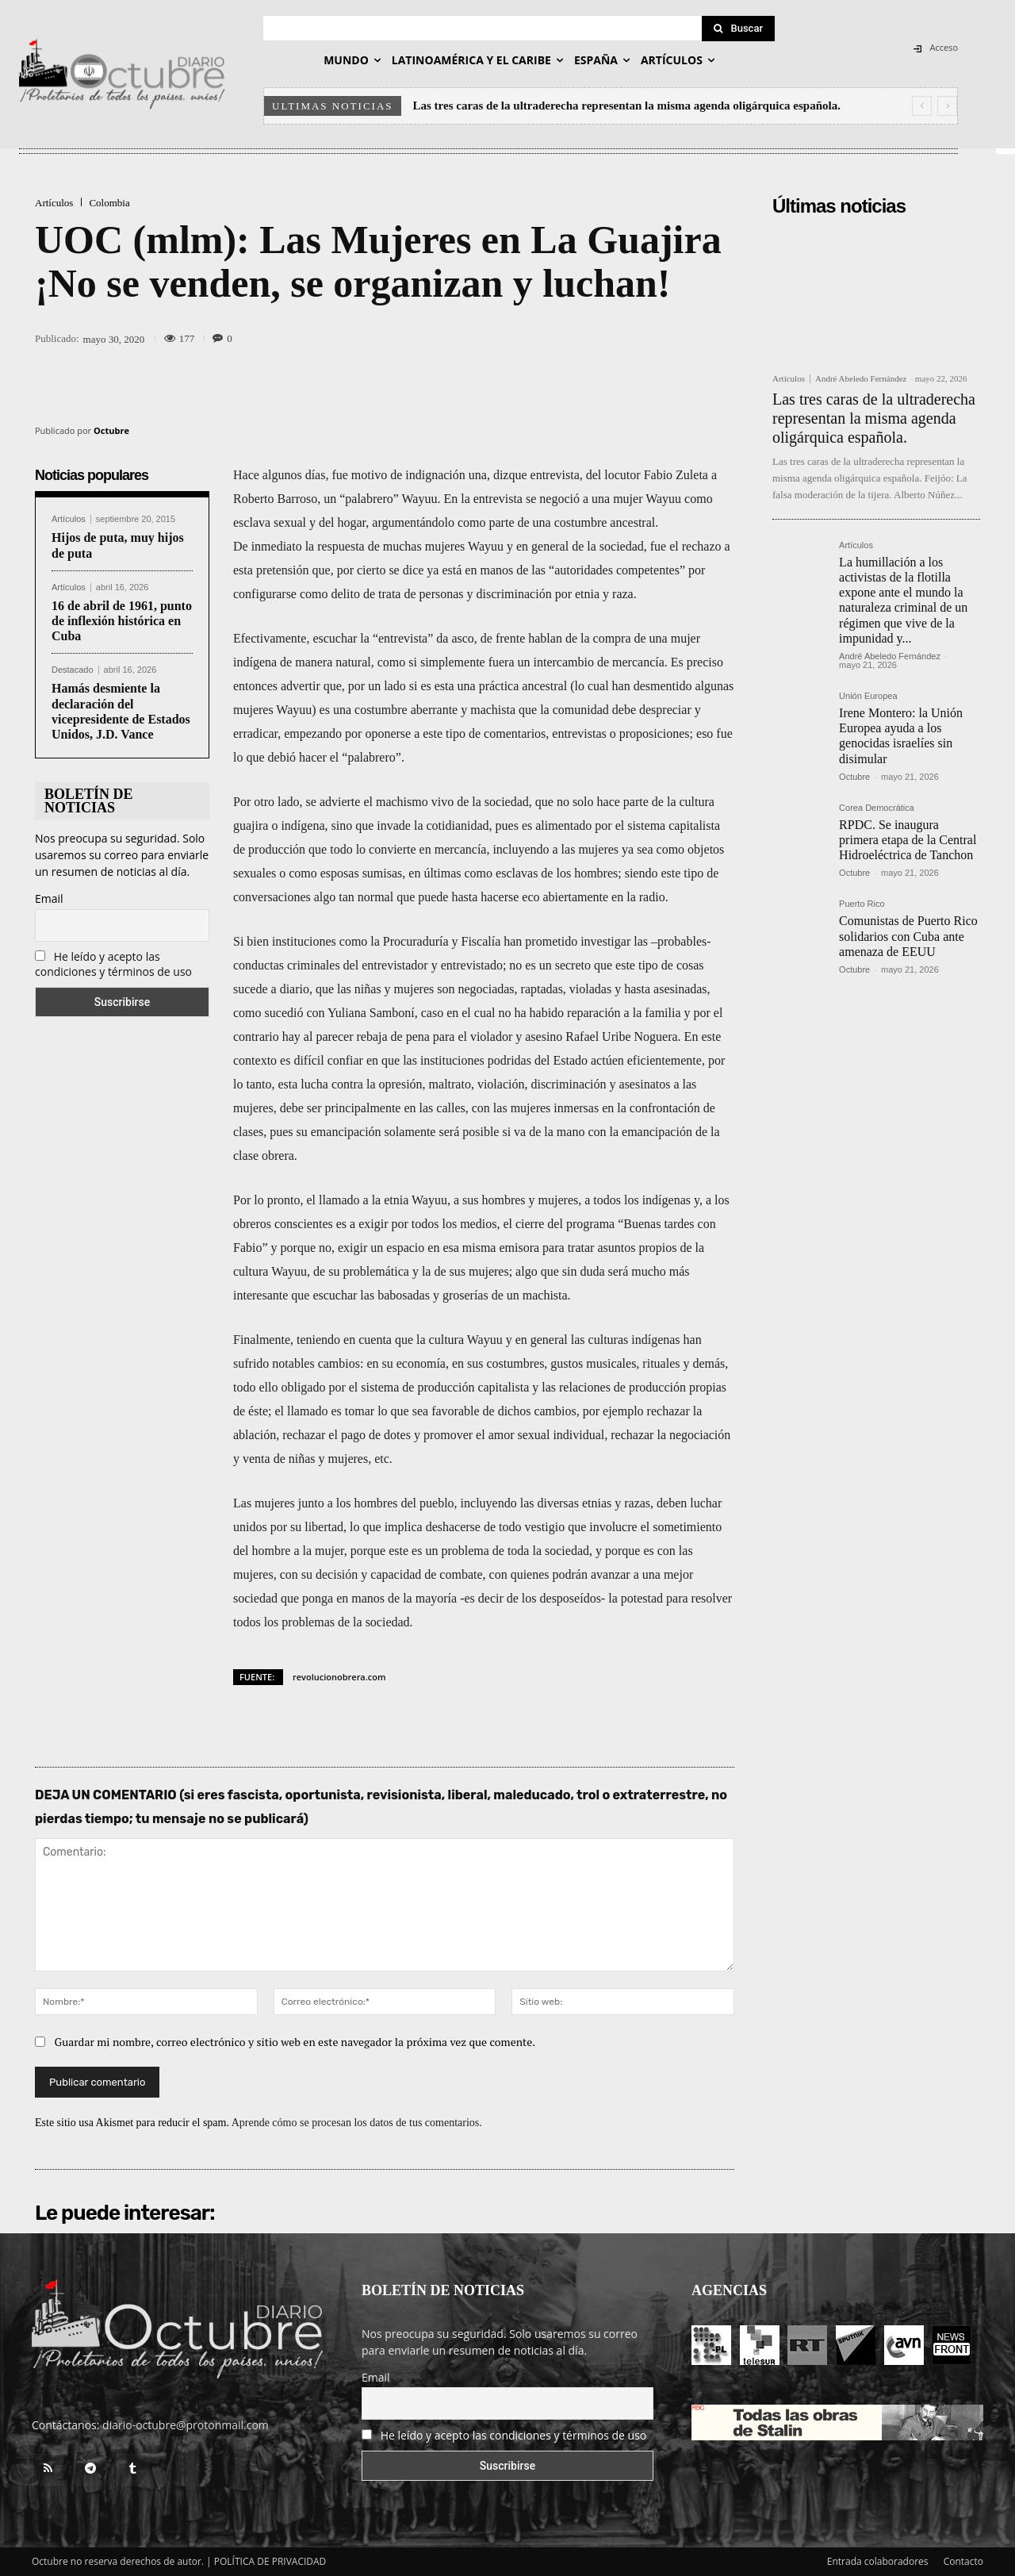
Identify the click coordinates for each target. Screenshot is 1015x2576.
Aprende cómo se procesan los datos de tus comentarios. (357, 2123)
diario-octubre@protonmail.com (185, 2424)
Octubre (111, 430)
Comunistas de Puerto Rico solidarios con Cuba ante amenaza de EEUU (908, 936)
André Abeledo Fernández (860, 378)
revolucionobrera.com (339, 1677)
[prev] (922, 106)
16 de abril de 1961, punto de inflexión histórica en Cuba (122, 621)
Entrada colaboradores (878, 2561)
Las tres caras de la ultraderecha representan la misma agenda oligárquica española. (627, 105)
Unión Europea (868, 696)
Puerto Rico (861, 904)
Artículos (54, 203)
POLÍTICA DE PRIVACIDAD (270, 2561)
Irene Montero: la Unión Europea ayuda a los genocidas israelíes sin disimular (901, 736)
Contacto (963, 2561)
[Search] (738, 28)
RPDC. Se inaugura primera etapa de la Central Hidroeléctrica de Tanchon (907, 840)
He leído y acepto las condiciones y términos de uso (113, 964)
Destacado (73, 670)
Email (49, 898)
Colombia (109, 203)
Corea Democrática (876, 808)
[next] (947, 106)
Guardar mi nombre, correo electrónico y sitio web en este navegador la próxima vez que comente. (295, 2041)
